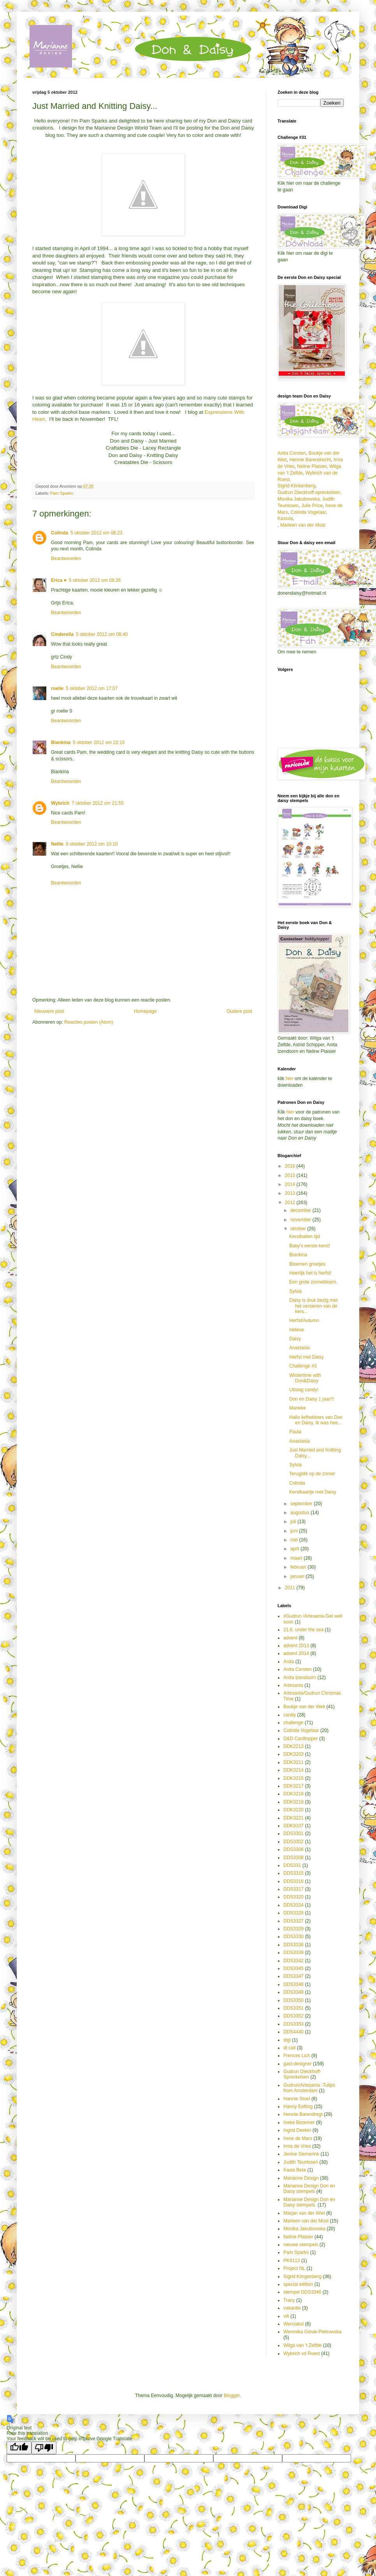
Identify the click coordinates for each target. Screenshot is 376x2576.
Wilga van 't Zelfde (302, 2345)
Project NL (294, 2268)
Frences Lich (296, 2055)
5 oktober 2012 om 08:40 (102, 634)
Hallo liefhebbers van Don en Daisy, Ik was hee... (316, 1420)
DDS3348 (293, 1984)
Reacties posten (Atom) (88, 1022)
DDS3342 (293, 1960)
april (295, 1549)
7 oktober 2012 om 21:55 (97, 803)
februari (298, 1567)
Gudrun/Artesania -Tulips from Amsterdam (309, 2087)
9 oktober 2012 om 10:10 (92, 844)
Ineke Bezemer (299, 2122)
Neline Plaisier (312, 466)
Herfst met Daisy (306, 1357)
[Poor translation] (44, 2447)
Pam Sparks (61, 493)
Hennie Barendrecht (310, 459)
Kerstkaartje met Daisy (312, 1492)
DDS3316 (293, 1881)
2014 (291, 1184)
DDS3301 (293, 1833)
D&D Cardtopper (300, 1738)
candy (289, 1715)
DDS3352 (293, 2016)
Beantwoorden (66, 558)
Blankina (60, 742)
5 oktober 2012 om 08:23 (96, 533)
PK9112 (291, 2260)
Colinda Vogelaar (308, 512)
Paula (295, 1431)
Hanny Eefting (298, 2106)
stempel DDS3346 (302, 2292)
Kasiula (285, 518)
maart (297, 1558)
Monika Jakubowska (304, 2228)
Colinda (59, 533)
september (302, 1503)
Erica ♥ (59, 580)
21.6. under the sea (303, 1629)
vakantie (292, 2308)
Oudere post (239, 1011)
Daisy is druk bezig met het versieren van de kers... (313, 1306)
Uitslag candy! (303, 1389)
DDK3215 (293, 1778)
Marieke (297, 1408)
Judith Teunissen (300, 2162)
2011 (291, 1587)
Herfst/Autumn (304, 1320)
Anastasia (299, 1347)
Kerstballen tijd (304, 1236)
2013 (291, 1193)
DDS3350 (293, 2000)
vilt (286, 2316)
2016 (291, 1166)
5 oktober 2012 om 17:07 (92, 688)
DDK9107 (293, 1825)
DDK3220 (293, 1809)
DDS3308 (293, 1857)
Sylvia (295, 1291)
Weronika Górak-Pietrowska (312, 2331)
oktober (298, 1228)
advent (290, 1638)
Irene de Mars (297, 2138)
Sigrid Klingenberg (302, 2276)
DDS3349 (293, 1992)
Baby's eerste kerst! (309, 1246)
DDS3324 (293, 1905)
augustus (300, 1512)
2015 (291, 1175)
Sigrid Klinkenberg (296, 486)
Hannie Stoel (296, 2098)
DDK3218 (293, 1794)
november (301, 1219)
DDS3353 (293, 2024)
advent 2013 (296, 1645)
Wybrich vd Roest (301, 2353)
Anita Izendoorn (299, 1677)
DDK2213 (293, 1746)
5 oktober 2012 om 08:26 (95, 580)
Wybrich (60, 803)
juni (294, 1531)
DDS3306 (293, 1849)
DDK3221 (293, 1818)
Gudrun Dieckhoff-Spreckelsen (302, 2074)
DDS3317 (293, 1889)
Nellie (57, 844)
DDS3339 (293, 1952)
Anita (288, 1661)
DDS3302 (293, 1841)
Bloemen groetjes (307, 1264)
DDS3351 (293, 2008)
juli (293, 1521)
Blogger (232, 2395)
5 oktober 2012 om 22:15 (99, 742)
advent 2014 (296, 1653)
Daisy (295, 1338)
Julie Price (312, 505)
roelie (57, 688)
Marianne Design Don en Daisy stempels (309, 2188)
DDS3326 (293, 1913)
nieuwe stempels (300, 2244)
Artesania (293, 1685)
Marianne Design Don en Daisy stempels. (309, 2202)
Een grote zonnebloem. (313, 1282)
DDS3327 (293, 1921)
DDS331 (292, 1865)
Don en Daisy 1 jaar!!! (311, 1399)
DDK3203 (293, 1754)
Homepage (145, 1011)
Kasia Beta (294, 2170)
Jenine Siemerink (301, 2154)
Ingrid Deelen (297, 2130)
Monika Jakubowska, (299, 499)
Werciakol (293, 2324)
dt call (289, 2048)
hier (290, 1078)
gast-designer (297, 2063)
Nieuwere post (49, 1011)
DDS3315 (293, 1873)
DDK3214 (293, 1770)
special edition (298, 2284)
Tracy (289, 2300)
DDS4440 (293, 2032)
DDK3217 (293, 1786)
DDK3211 (293, 1762)
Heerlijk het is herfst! (310, 1273)
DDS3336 (293, 1944)
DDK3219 (293, 1802)
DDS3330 (293, 1936)
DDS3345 (293, 1968)
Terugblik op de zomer (312, 1473)
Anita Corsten (292, 453)
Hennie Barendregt (303, 2114)
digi (287, 2040)
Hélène (296, 1330)
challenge (293, 1722)
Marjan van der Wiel (304, 2213)
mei (294, 1540)
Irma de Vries (297, 2146)
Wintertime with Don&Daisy (305, 1378)
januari (298, 1576)
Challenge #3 (303, 1366)
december (301, 1210)
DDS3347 (293, 1976)
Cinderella (62, 634)
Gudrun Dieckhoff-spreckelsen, (310, 492)
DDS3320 (293, 1897)
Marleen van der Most (302, 525)
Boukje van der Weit (304, 1706)
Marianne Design (301, 2178)
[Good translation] (19, 2447)
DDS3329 (293, 1929)
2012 (291, 1202)
